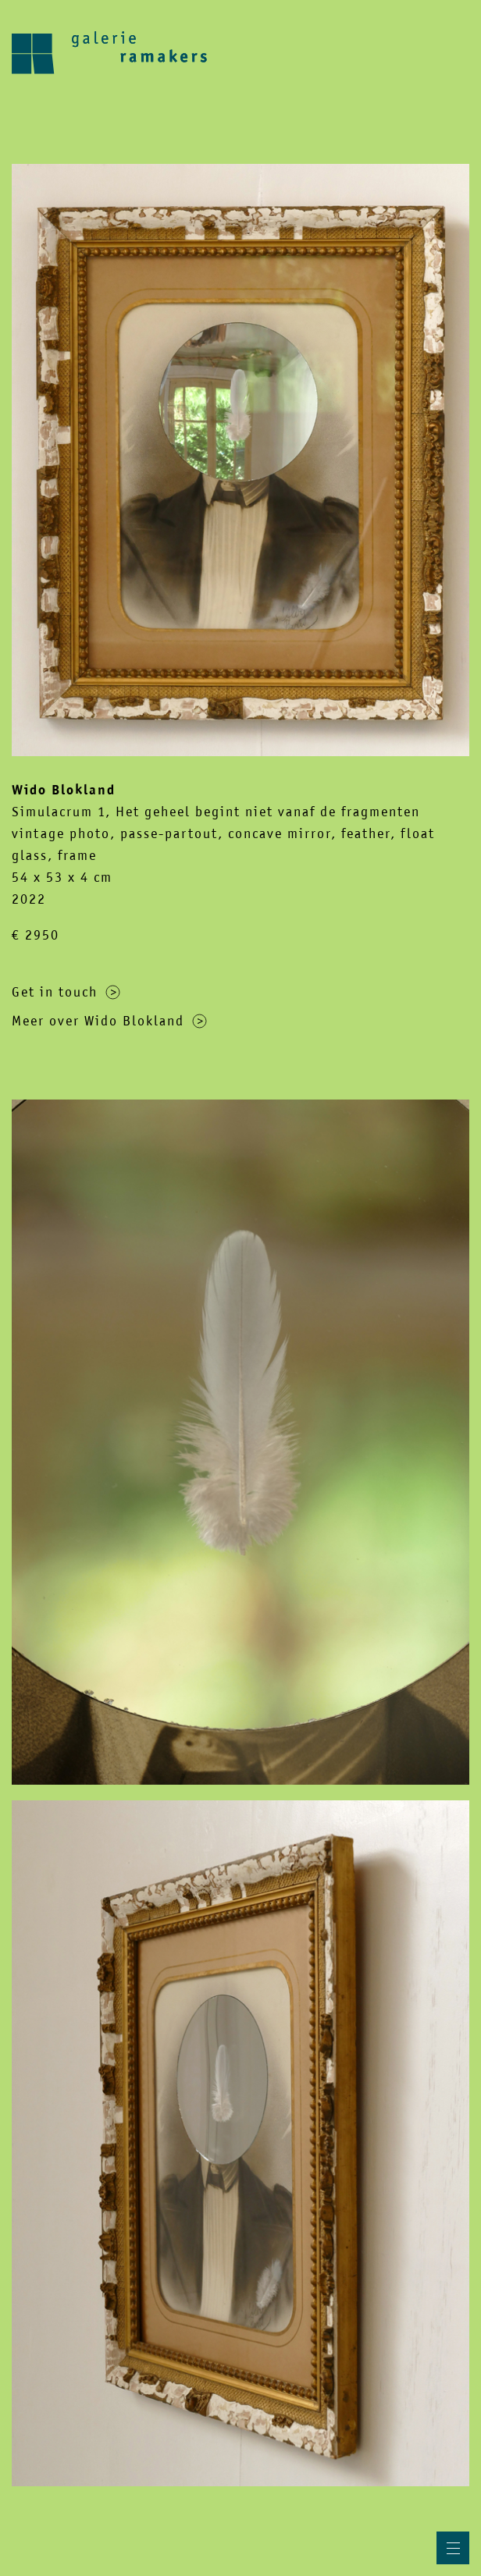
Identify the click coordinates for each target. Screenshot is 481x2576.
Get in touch (66, 992)
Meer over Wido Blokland (109, 1021)
